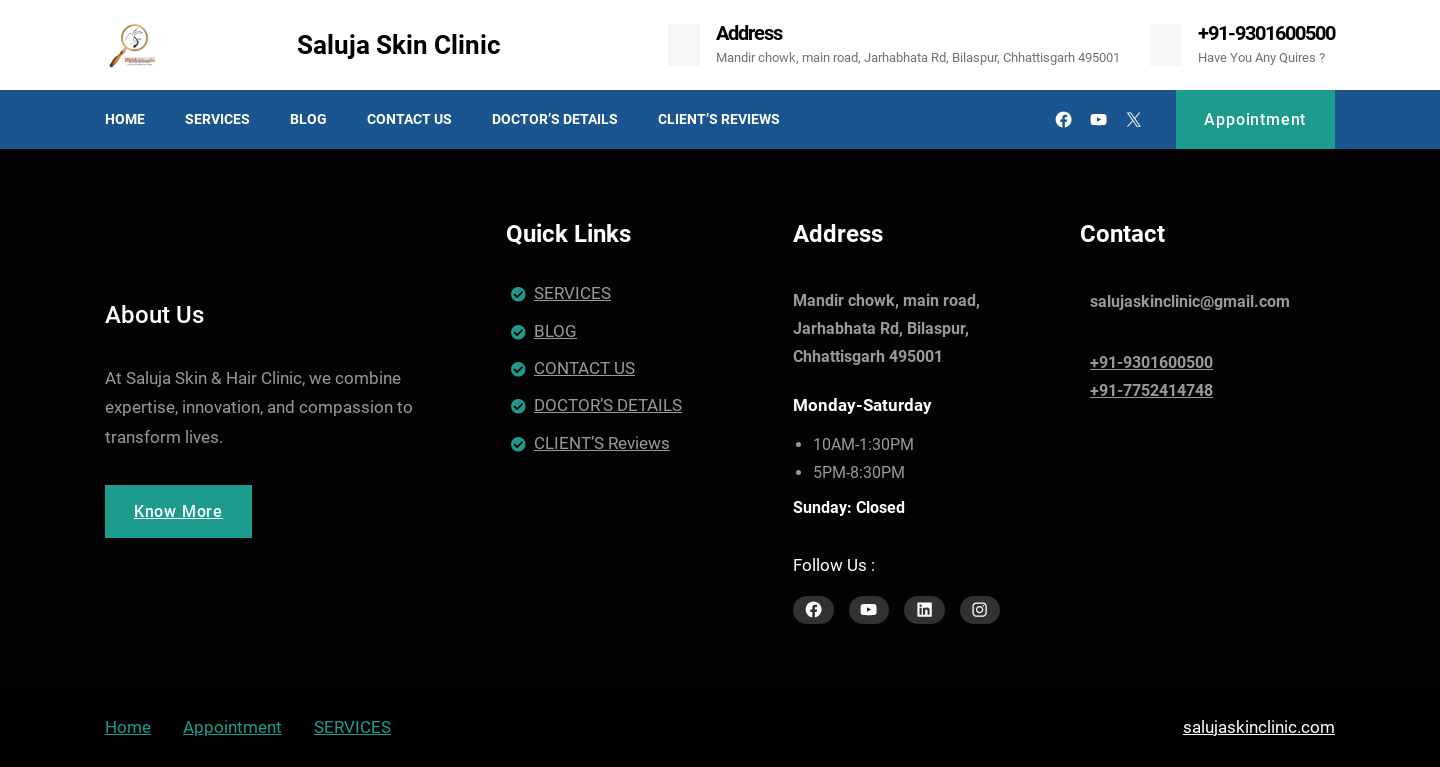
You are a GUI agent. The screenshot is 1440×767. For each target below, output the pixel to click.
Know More (178, 511)
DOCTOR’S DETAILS (608, 405)
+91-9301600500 (1266, 33)
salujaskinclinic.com (1259, 727)
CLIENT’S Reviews (602, 443)
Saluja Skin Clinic (399, 45)
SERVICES (572, 293)
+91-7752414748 (1151, 390)
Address (749, 33)
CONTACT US (584, 368)
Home (128, 727)
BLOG (555, 331)
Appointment (1255, 119)
